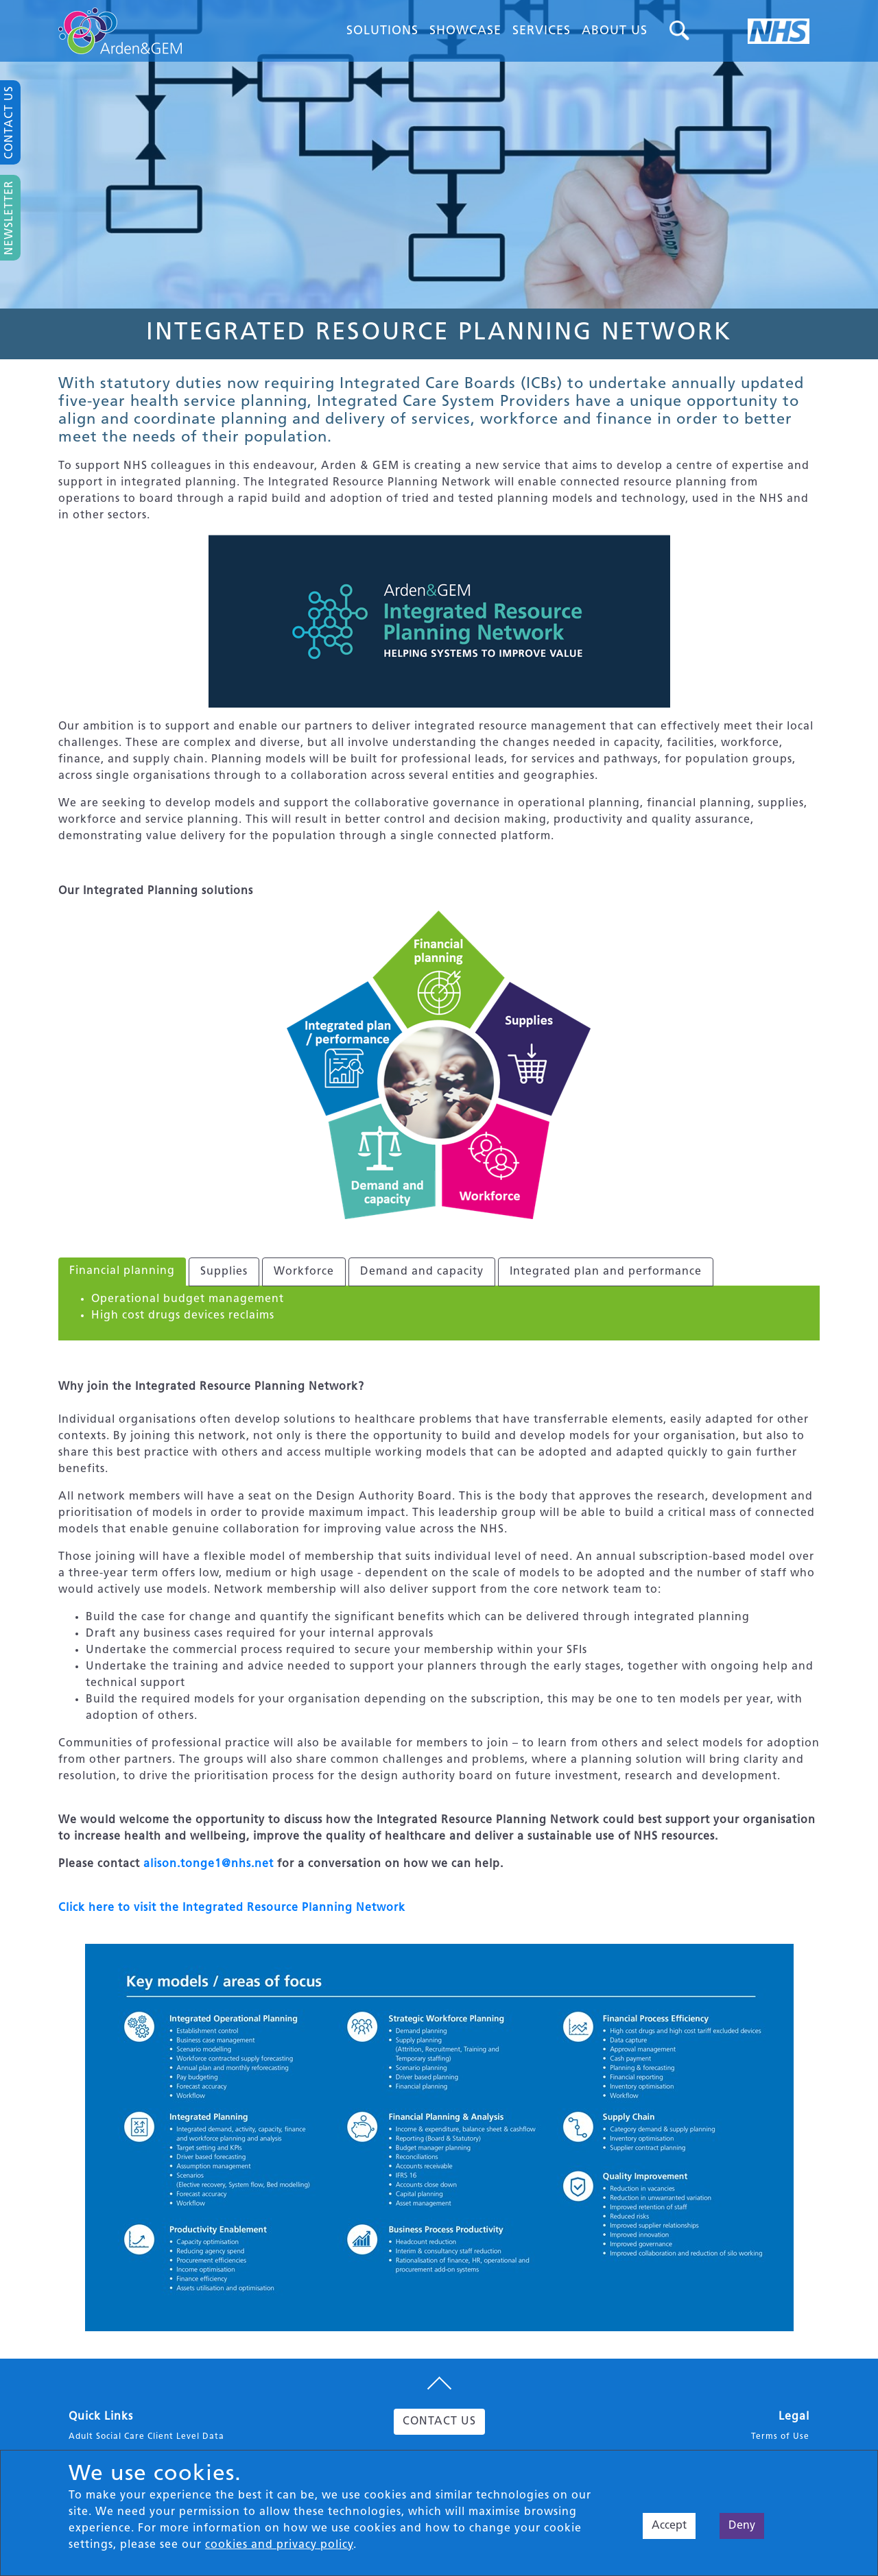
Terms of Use (780, 2437)
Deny (741, 2525)
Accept (669, 2525)
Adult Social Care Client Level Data (146, 2437)
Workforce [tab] (304, 1271)
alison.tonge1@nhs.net (208, 1864)
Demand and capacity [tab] (422, 1271)
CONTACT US (439, 2421)
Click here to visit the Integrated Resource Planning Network (231, 1908)
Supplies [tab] (224, 1271)
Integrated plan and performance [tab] (606, 1271)
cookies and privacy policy (279, 2545)
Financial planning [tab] (122, 1271)
